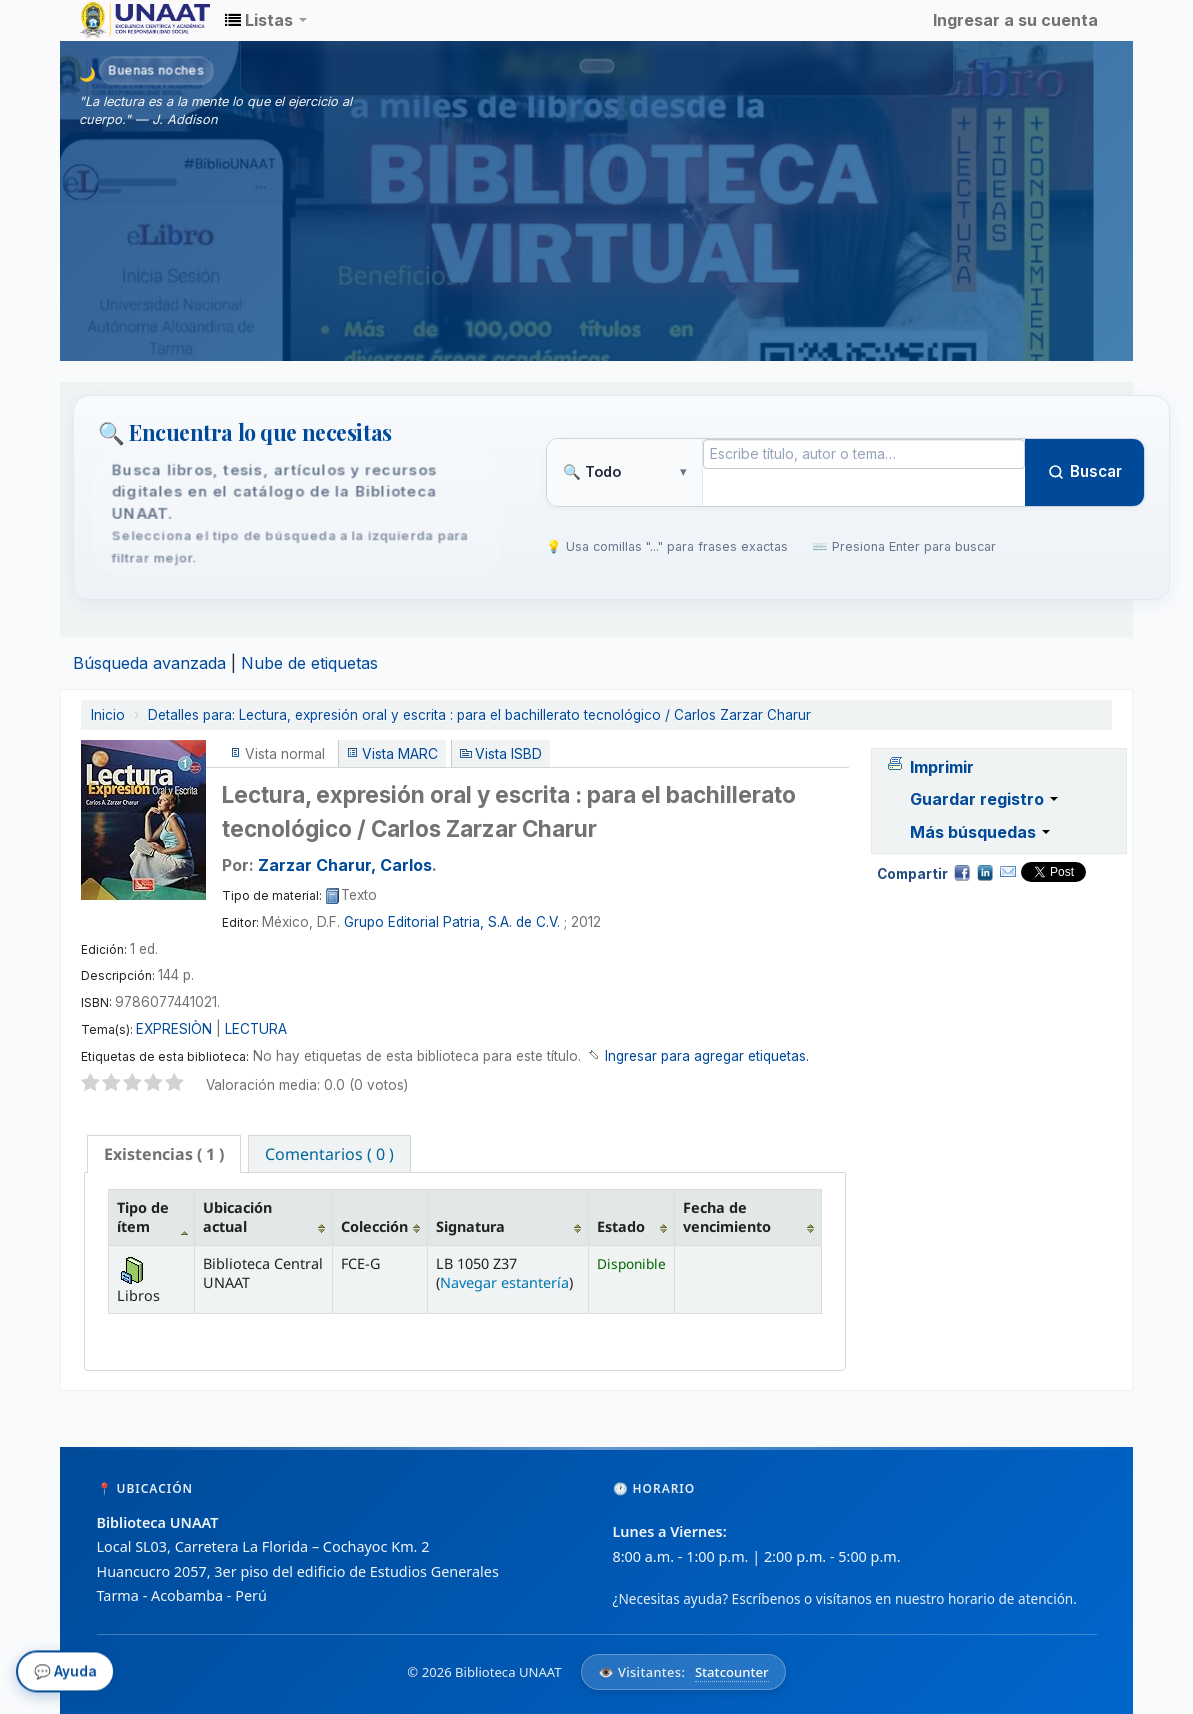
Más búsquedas (980, 832)
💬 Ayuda (65, 1675)
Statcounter (732, 1672)
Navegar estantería (504, 1282)
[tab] (164, 1154)
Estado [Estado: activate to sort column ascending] (621, 1226)
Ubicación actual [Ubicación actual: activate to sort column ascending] (237, 1217)
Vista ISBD (508, 754)
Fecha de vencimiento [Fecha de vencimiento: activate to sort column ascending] (727, 1217)
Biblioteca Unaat (130, 20)
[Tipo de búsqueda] (624, 472)
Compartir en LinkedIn (985, 872)
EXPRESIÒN (174, 1029)
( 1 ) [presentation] (164, 1154)
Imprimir (942, 767)
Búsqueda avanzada (149, 663)
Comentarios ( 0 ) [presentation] (329, 1154)
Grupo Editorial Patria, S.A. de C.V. (452, 922)
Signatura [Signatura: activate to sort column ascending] (470, 1226)
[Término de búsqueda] (864, 454)
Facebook (962, 872)
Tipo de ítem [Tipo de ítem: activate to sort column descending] (143, 1217)
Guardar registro (984, 799)
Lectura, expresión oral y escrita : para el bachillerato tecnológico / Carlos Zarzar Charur (479, 715)
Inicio (108, 715)
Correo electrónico (1008, 872)
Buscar (1085, 471)
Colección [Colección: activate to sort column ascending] (374, 1226)
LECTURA (256, 1029)
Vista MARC (400, 754)
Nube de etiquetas (309, 663)
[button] (266, 20)
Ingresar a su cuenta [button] (1015, 20)
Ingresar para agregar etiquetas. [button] (707, 1056)
